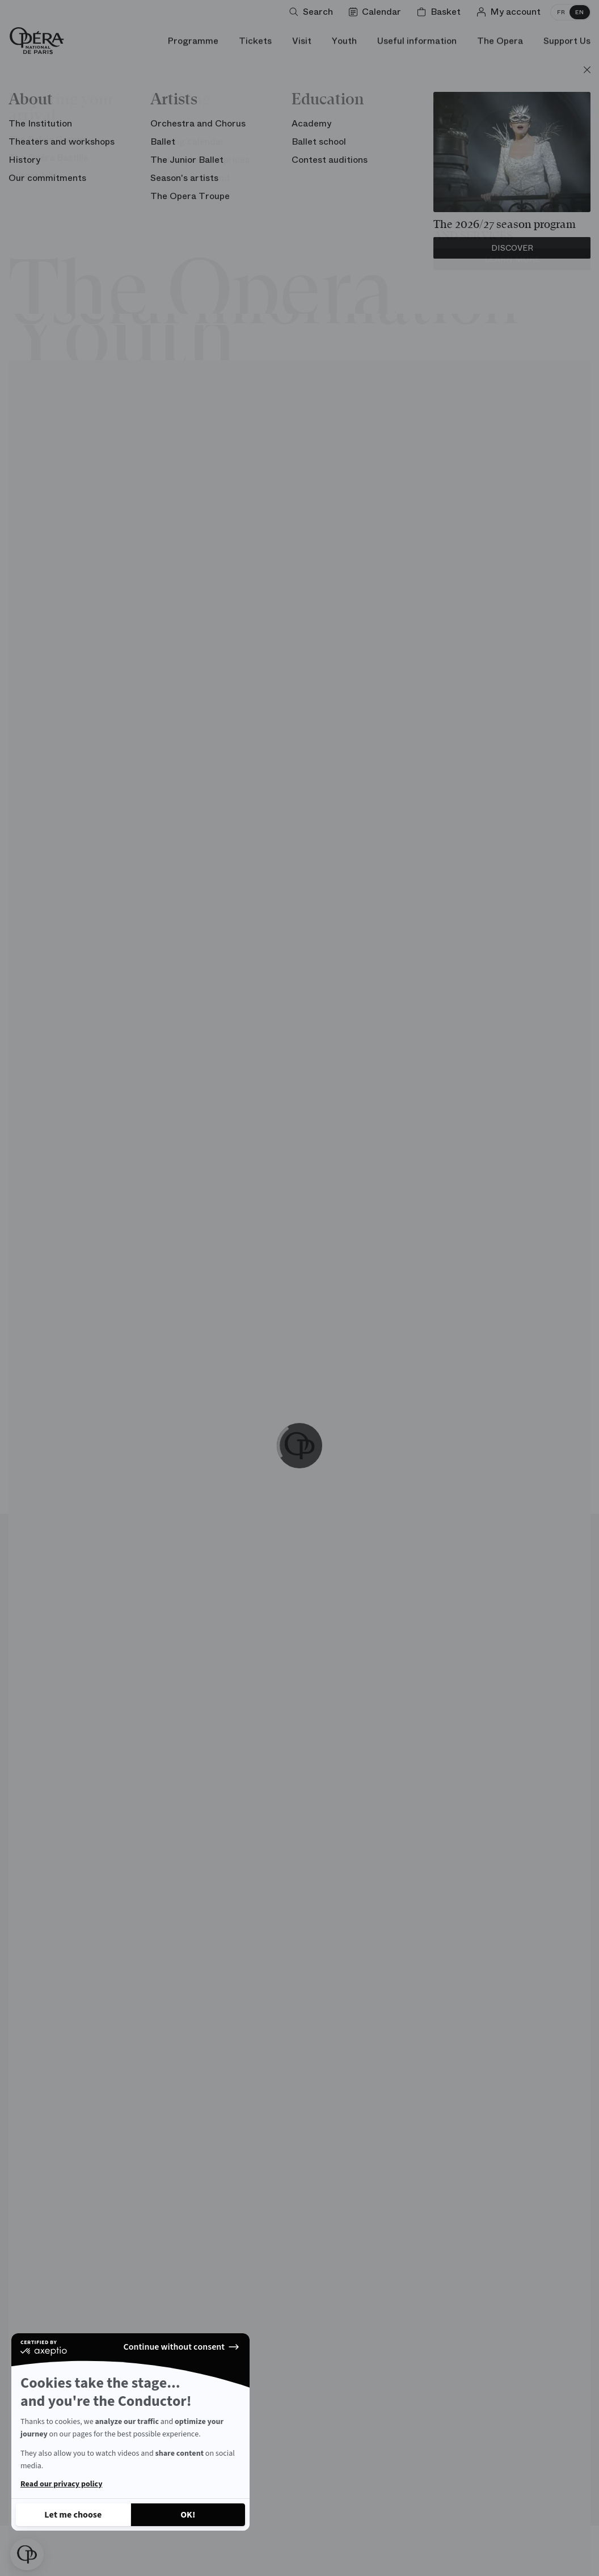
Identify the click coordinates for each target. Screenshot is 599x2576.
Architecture (50, 135)
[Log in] (510, 12)
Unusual (128, 135)
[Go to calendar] (377, 12)
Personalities (445, 135)
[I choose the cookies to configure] (73, 2514)
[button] (27, 2554)
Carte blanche (263, 135)
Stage (188, 135)
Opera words (355, 135)
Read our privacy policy (61, 2484)
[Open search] (313, 12)
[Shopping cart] (441, 12)
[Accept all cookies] (188, 2514)
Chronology (535, 135)
